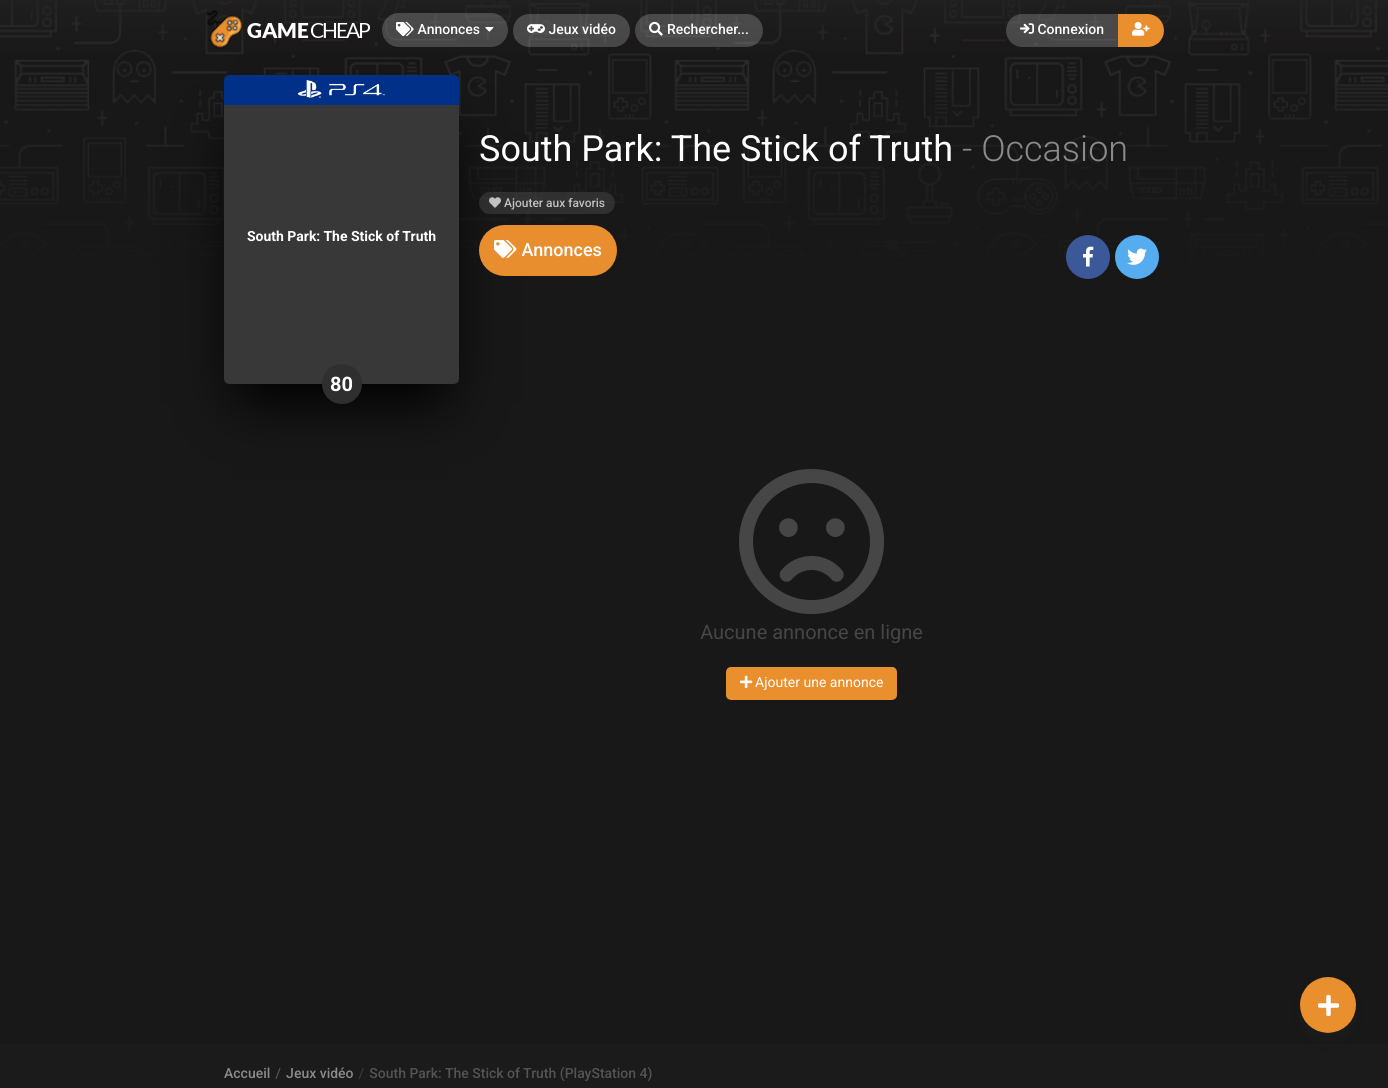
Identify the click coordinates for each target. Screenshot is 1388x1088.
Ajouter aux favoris (547, 203)
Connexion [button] (1062, 30)
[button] (699, 30)
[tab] (548, 250)
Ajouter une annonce (812, 683)
